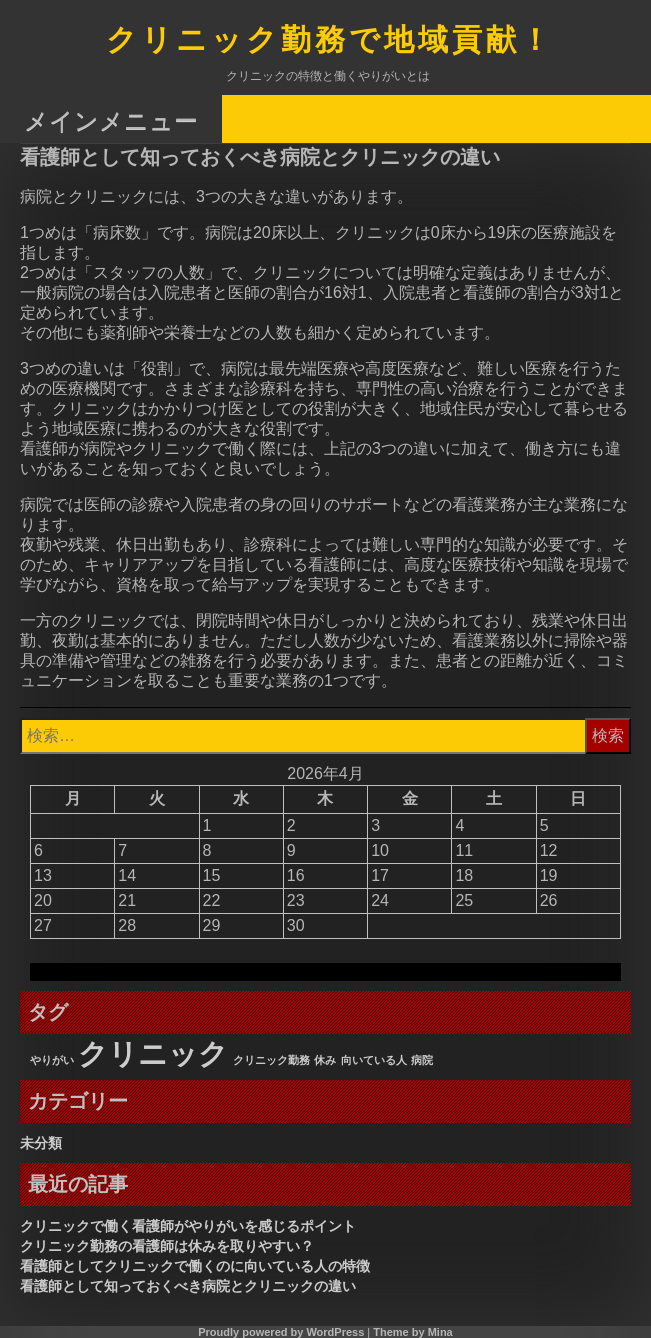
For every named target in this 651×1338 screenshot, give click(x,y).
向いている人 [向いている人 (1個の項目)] (374, 1060)
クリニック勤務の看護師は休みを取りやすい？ (167, 1246)
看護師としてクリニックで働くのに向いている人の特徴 (195, 1266)
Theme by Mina (412, 1332)
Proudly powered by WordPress (281, 1332)
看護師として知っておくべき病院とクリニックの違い (188, 1286)
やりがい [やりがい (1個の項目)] (52, 1060)
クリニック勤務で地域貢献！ (330, 41)
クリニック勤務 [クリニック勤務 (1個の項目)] (271, 1060)
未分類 (41, 1143)
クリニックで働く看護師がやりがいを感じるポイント (188, 1226)
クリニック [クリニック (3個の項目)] (153, 1053)
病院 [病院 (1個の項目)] (422, 1060)
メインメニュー (111, 120)
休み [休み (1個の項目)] (325, 1060)
